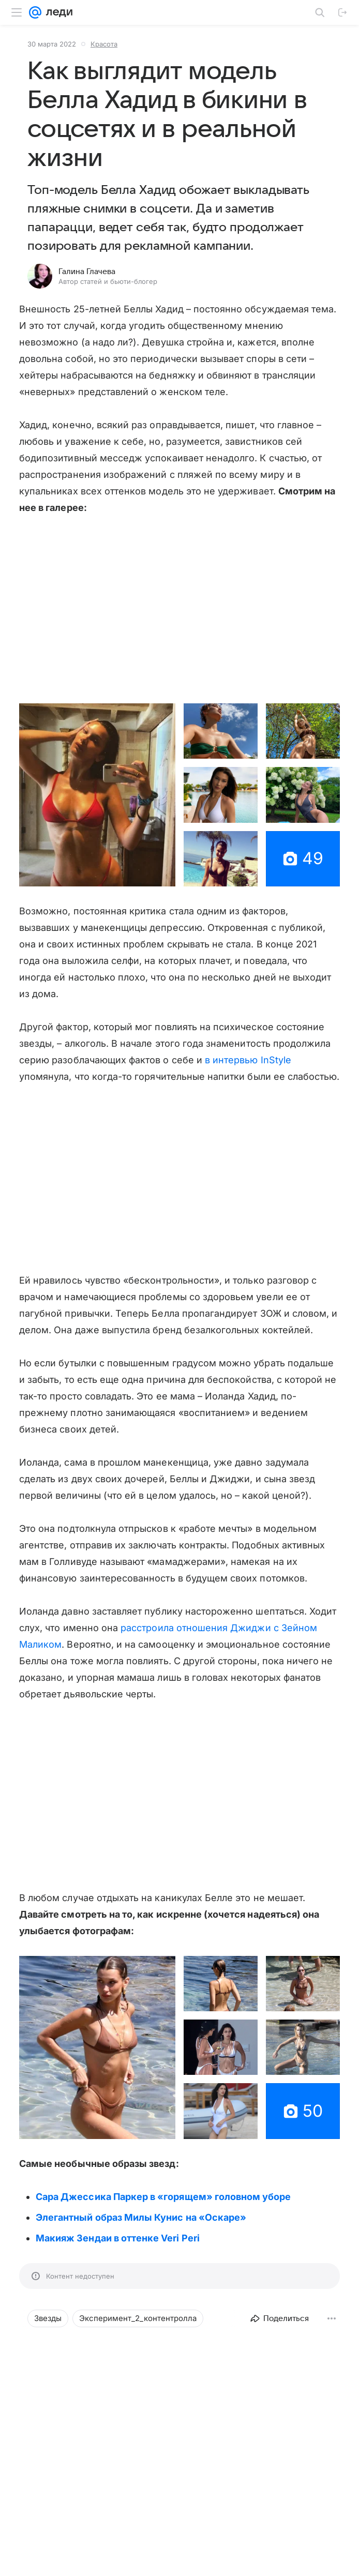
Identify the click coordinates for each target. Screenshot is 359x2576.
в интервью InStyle (248, 1059)
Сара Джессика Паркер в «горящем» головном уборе (163, 2196)
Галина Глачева (86, 271)
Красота (104, 44)
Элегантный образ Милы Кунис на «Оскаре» (141, 2217)
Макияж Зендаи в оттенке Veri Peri (118, 2238)
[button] (97, 794)
